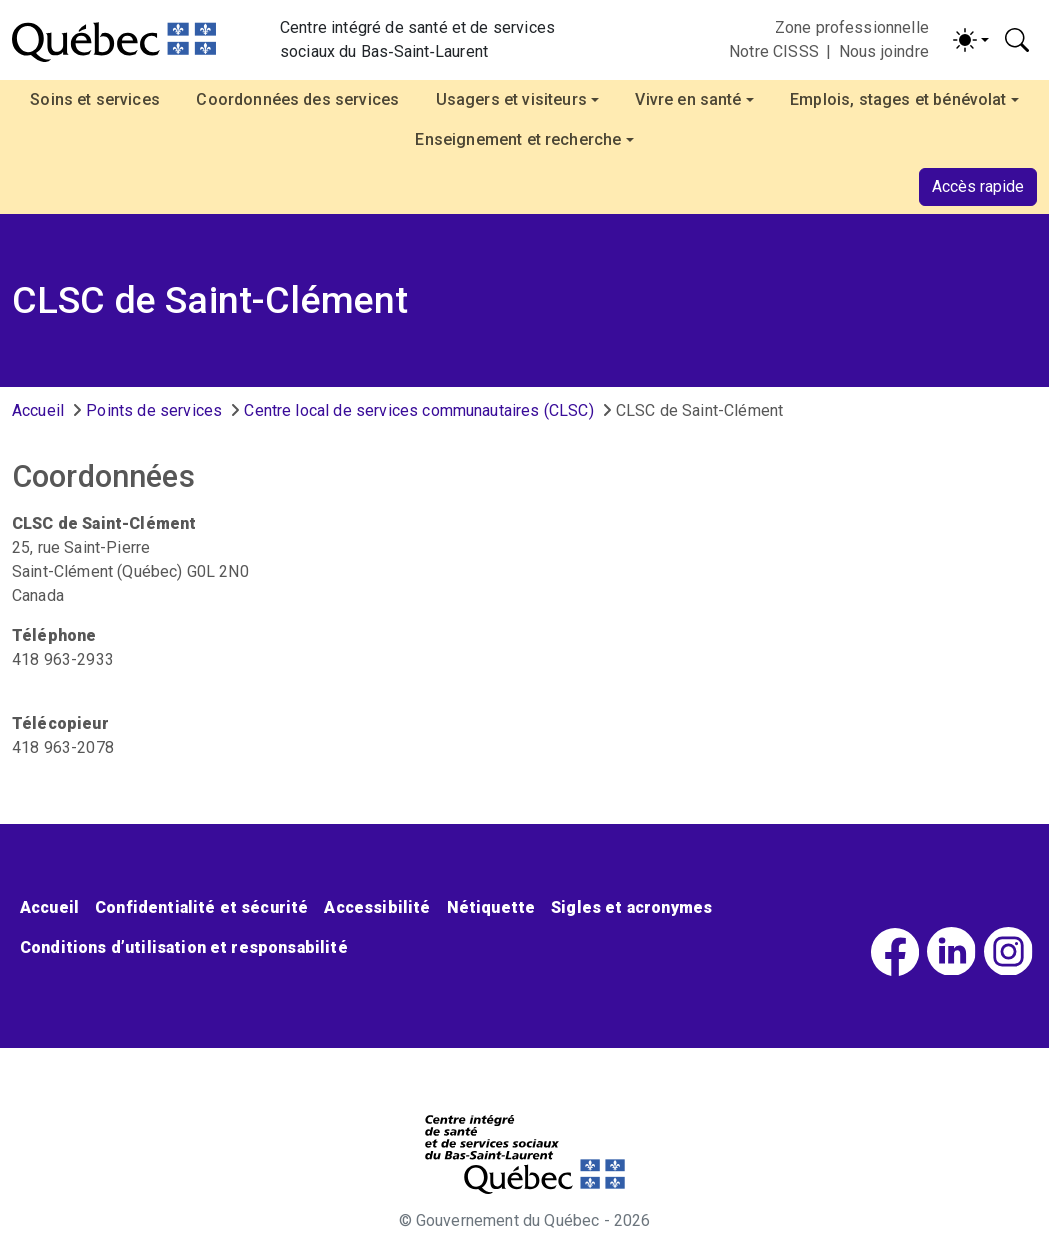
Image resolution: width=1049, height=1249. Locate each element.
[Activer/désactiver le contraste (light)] (971, 40)
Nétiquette (491, 907)
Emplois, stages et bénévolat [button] (898, 99)
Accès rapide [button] (978, 186)
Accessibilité (377, 907)
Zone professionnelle (852, 27)
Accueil (38, 410)
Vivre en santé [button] (688, 99)
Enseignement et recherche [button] (518, 139)
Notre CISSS (774, 51)
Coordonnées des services (297, 99)
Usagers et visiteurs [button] (511, 99)
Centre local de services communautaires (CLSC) (418, 410)
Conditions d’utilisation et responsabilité (184, 947)
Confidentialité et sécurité (201, 907)
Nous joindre (884, 51)
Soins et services (95, 99)
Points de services (154, 410)
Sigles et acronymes (631, 907)
